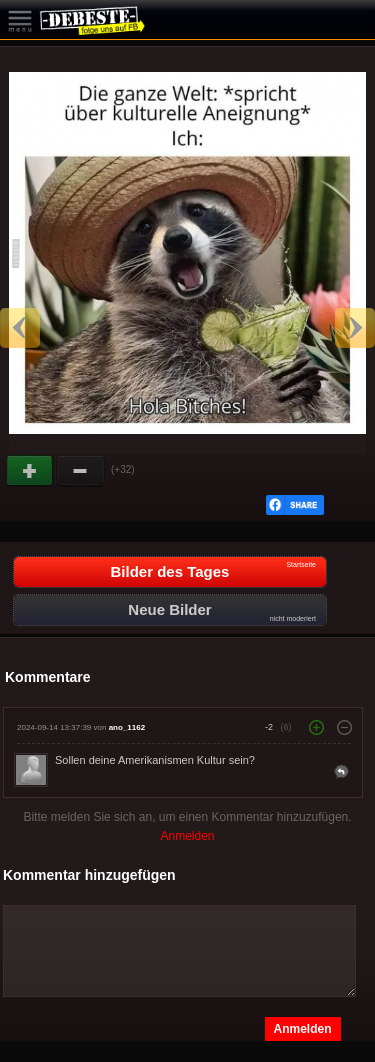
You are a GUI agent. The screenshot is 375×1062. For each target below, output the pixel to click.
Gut (31, 471)
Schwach (81, 471)
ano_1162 (127, 727)
